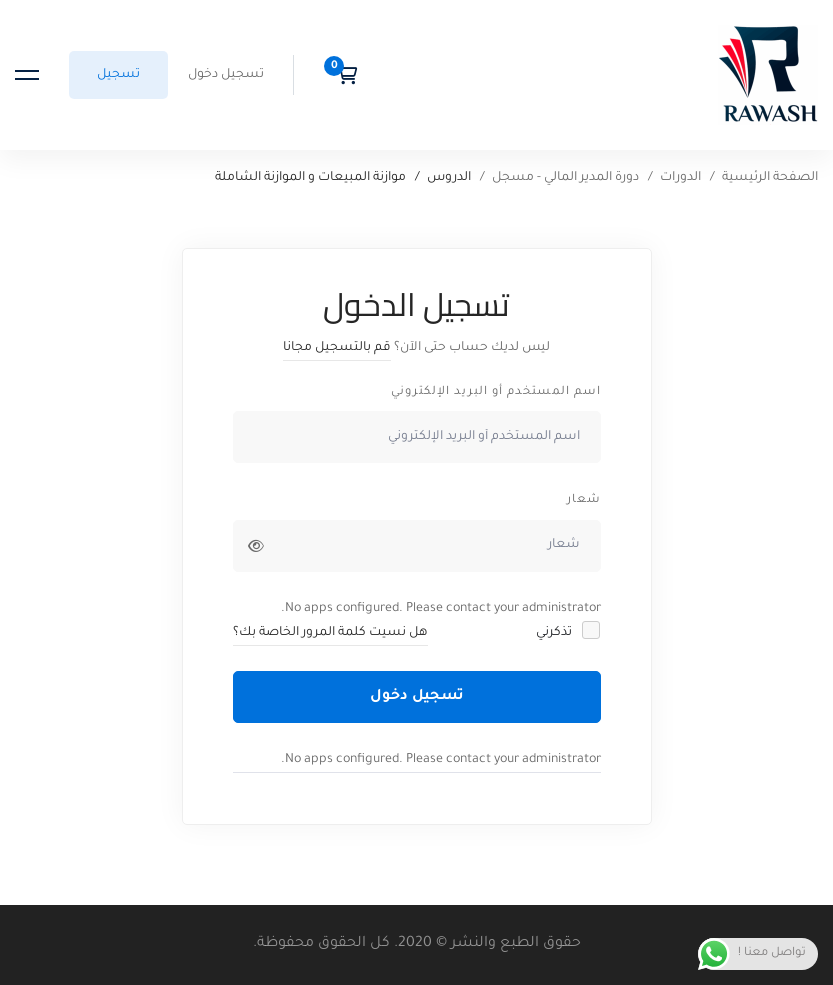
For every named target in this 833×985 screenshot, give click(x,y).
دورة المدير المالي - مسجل (565, 178)
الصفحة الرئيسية (770, 178)
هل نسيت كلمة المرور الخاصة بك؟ (330, 633)
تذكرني (567, 631)
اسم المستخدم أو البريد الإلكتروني (496, 392)
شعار (584, 500)
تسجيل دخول (417, 697)
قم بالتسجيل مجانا (337, 348)
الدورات (680, 178)
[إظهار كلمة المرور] (256, 546)
